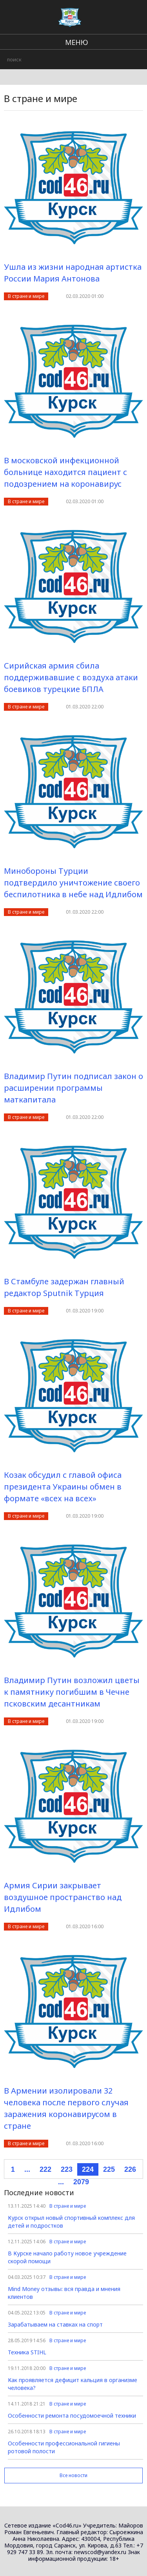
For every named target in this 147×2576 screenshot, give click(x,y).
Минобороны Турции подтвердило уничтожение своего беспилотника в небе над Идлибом (73, 883)
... (27, 2169)
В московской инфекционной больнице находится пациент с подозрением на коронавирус (65, 472)
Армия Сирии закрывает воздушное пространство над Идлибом (63, 1897)
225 (109, 2169)
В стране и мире (26, 296)
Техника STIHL (27, 2352)
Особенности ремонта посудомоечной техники (72, 2415)
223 (67, 2169)
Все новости (73, 2475)
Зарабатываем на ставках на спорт (55, 2324)
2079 (81, 2182)
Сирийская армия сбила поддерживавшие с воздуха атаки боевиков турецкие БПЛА (71, 677)
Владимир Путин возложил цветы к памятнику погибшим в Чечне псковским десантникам (72, 1692)
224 (88, 2169)
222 (45, 2169)
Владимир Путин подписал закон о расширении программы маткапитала (73, 1088)
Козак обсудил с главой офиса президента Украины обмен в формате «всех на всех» (63, 1487)
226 (130, 2169)
